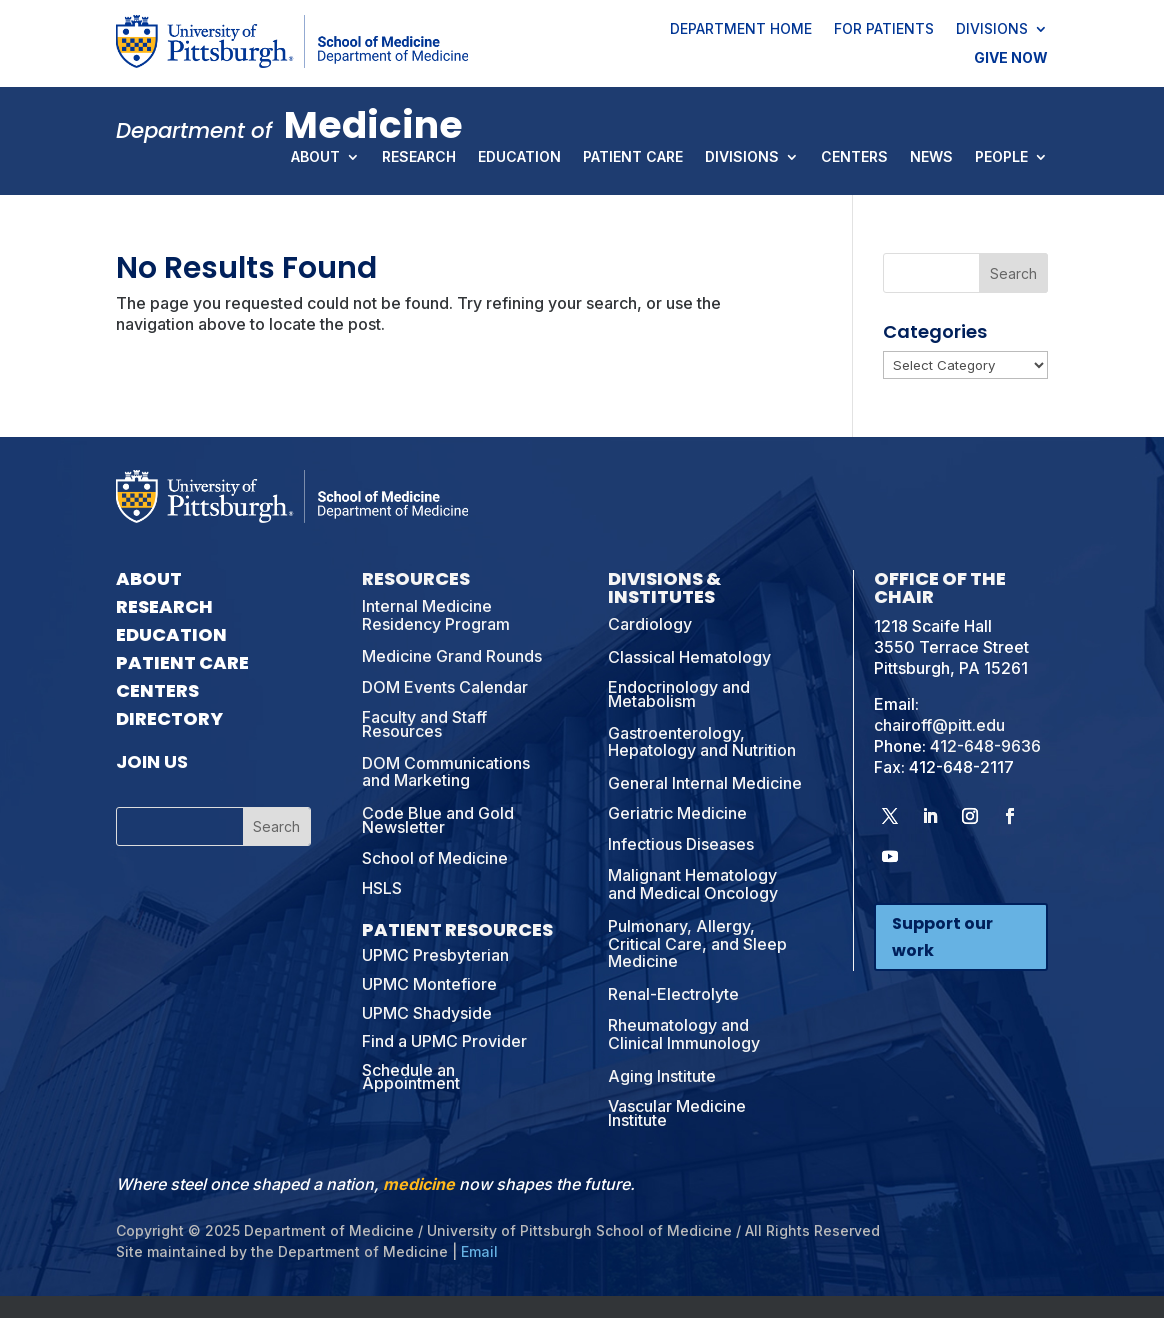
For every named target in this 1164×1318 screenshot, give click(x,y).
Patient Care (633, 158)
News (931, 158)
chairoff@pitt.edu (939, 725)
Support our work (942, 937)
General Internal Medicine (705, 783)
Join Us (152, 761)
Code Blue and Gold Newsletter (438, 820)
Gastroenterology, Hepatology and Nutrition (702, 742)
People (1001, 158)
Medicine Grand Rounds (452, 656)
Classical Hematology (689, 657)
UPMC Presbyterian (435, 955)
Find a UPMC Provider (444, 1041)
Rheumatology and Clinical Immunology (684, 1034)
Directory (169, 718)
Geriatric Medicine (677, 813)
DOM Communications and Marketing (446, 772)
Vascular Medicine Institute (677, 1113)
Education (519, 158)
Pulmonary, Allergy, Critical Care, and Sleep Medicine (697, 943)
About (315, 158)
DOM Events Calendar (445, 687)
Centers (854, 158)
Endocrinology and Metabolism (679, 694)
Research (419, 158)
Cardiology (650, 624)
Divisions (992, 30)
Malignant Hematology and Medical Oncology (693, 884)
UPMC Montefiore (429, 984)
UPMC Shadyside (427, 1013)
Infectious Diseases (681, 844)
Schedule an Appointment (411, 1076)
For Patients (884, 30)
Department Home (741, 30)
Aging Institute (662, 1076)
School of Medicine (435, 858)
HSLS (382, 888)
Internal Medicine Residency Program (436, 615)
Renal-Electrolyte (673, 994)
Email (479, 1251)
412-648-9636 (985, 746)
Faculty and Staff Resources (424, 724)
